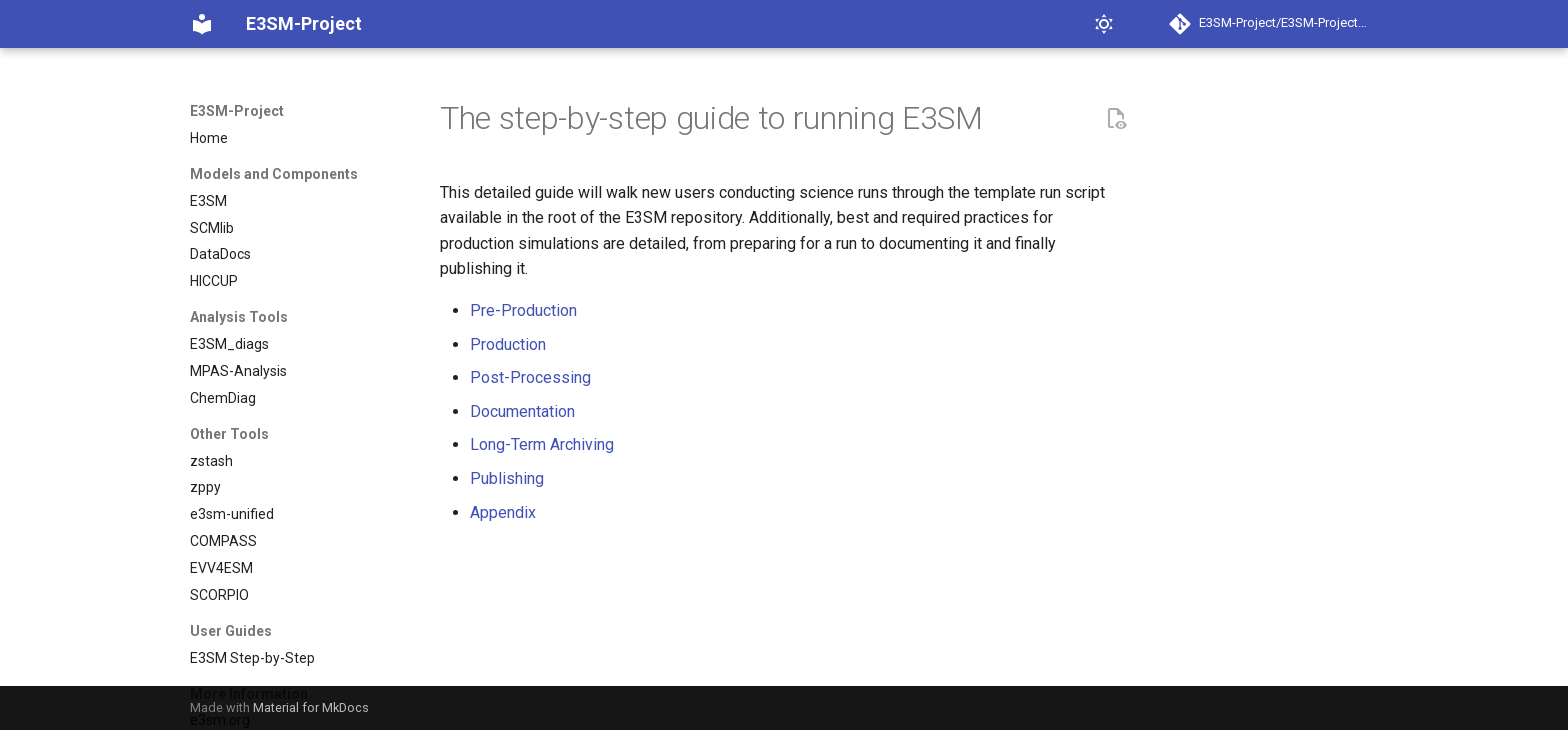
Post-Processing (530, 377)
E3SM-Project (237, 111)
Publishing (507, 478)
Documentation (522, 411)
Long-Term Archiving (542, 444)
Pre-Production (523, 310)
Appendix (503, 512)
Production (508, 344)
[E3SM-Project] (202, 24)
